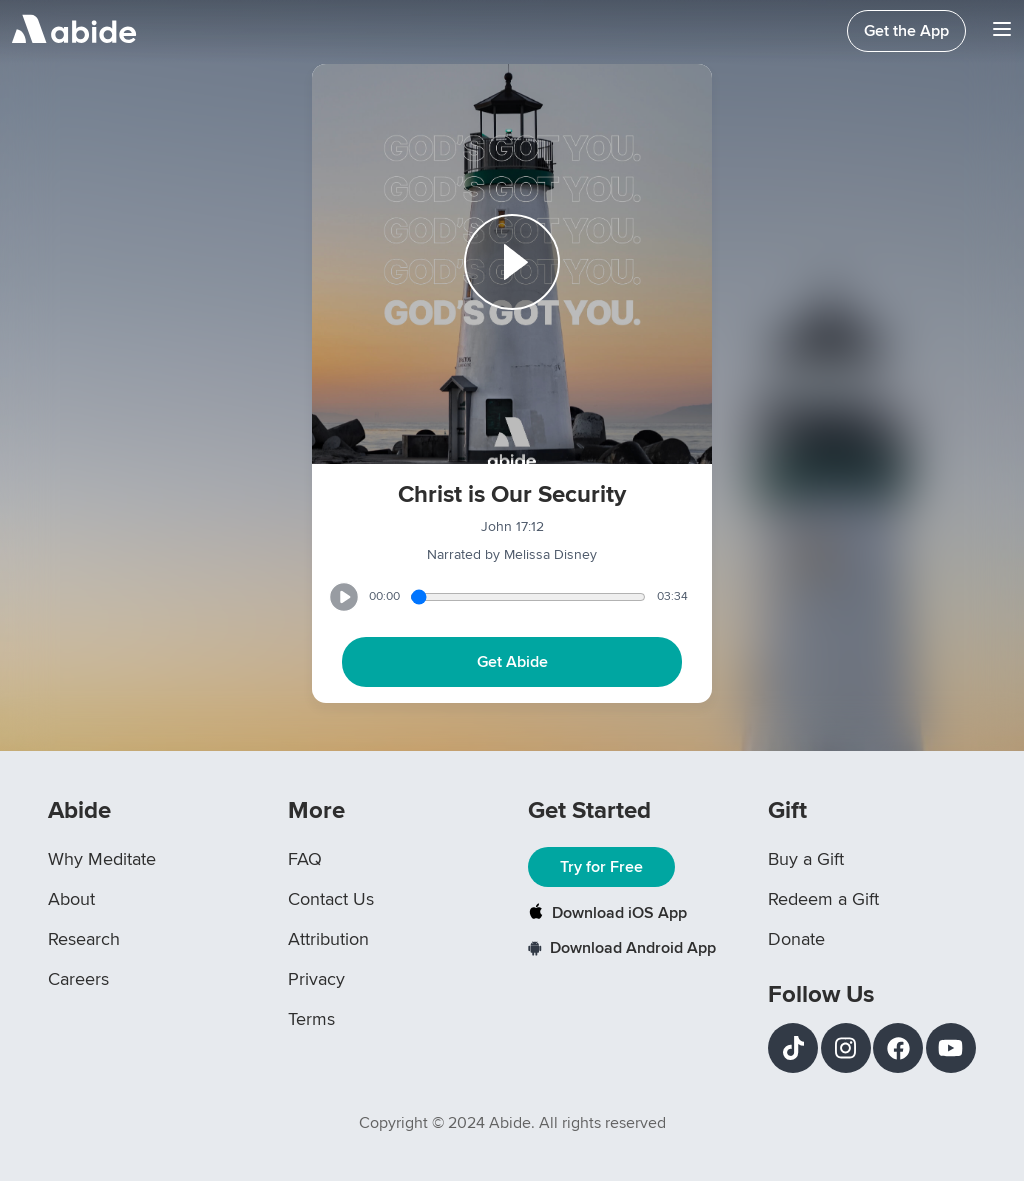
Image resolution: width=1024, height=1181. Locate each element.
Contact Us (331, 899)
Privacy (316, 979)
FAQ (305, 859)
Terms (311, 1019)
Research (84, 939)
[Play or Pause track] (512, 264)
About (71, 899)
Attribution (328, 939)
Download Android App (622, 948)
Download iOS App (607, 913)
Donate (796, 939)
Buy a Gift (806, 859)
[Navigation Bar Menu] (1002, 31)
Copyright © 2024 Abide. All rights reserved (512, 1123)
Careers (78, 979)
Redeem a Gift (823, 899)
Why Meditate (102, 859)
